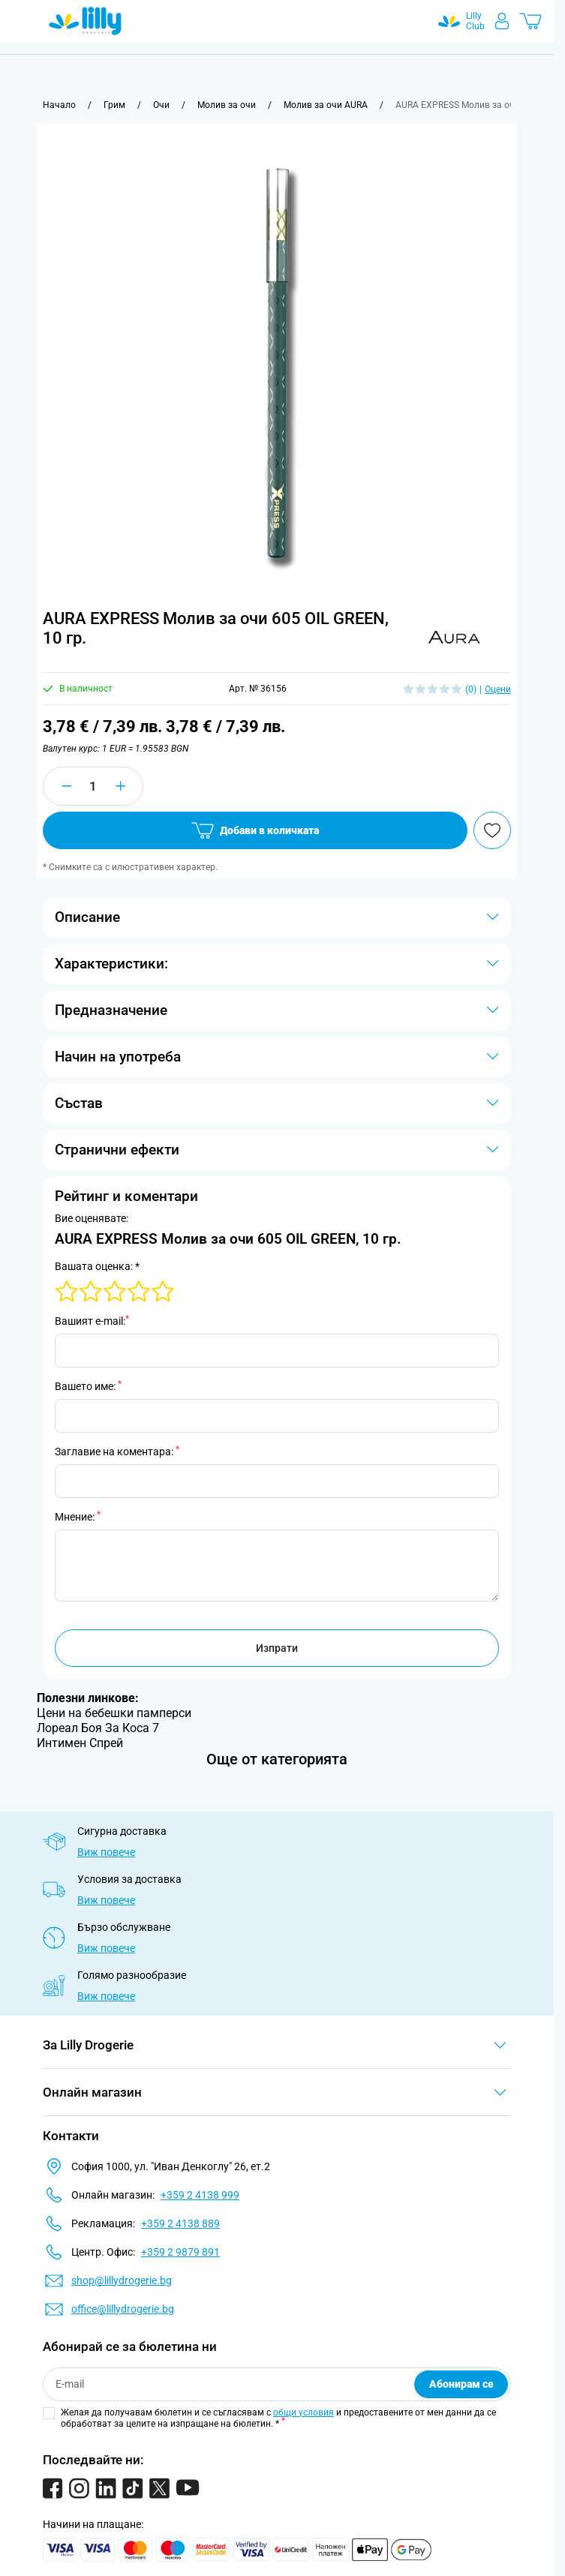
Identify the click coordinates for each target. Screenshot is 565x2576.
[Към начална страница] (59, 105)
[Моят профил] (502, 21)
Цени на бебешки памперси (114, 1713)
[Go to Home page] (85, 21)
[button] (454, 637)
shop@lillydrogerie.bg (121, 2280)
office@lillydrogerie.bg (122, 2309)
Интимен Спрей (80, 1743)
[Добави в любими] (492, 830)
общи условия (303, 2412)
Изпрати (277, 1648)
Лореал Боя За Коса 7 (98, 1728)
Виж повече (106, 1852)
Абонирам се (461, 2384)
